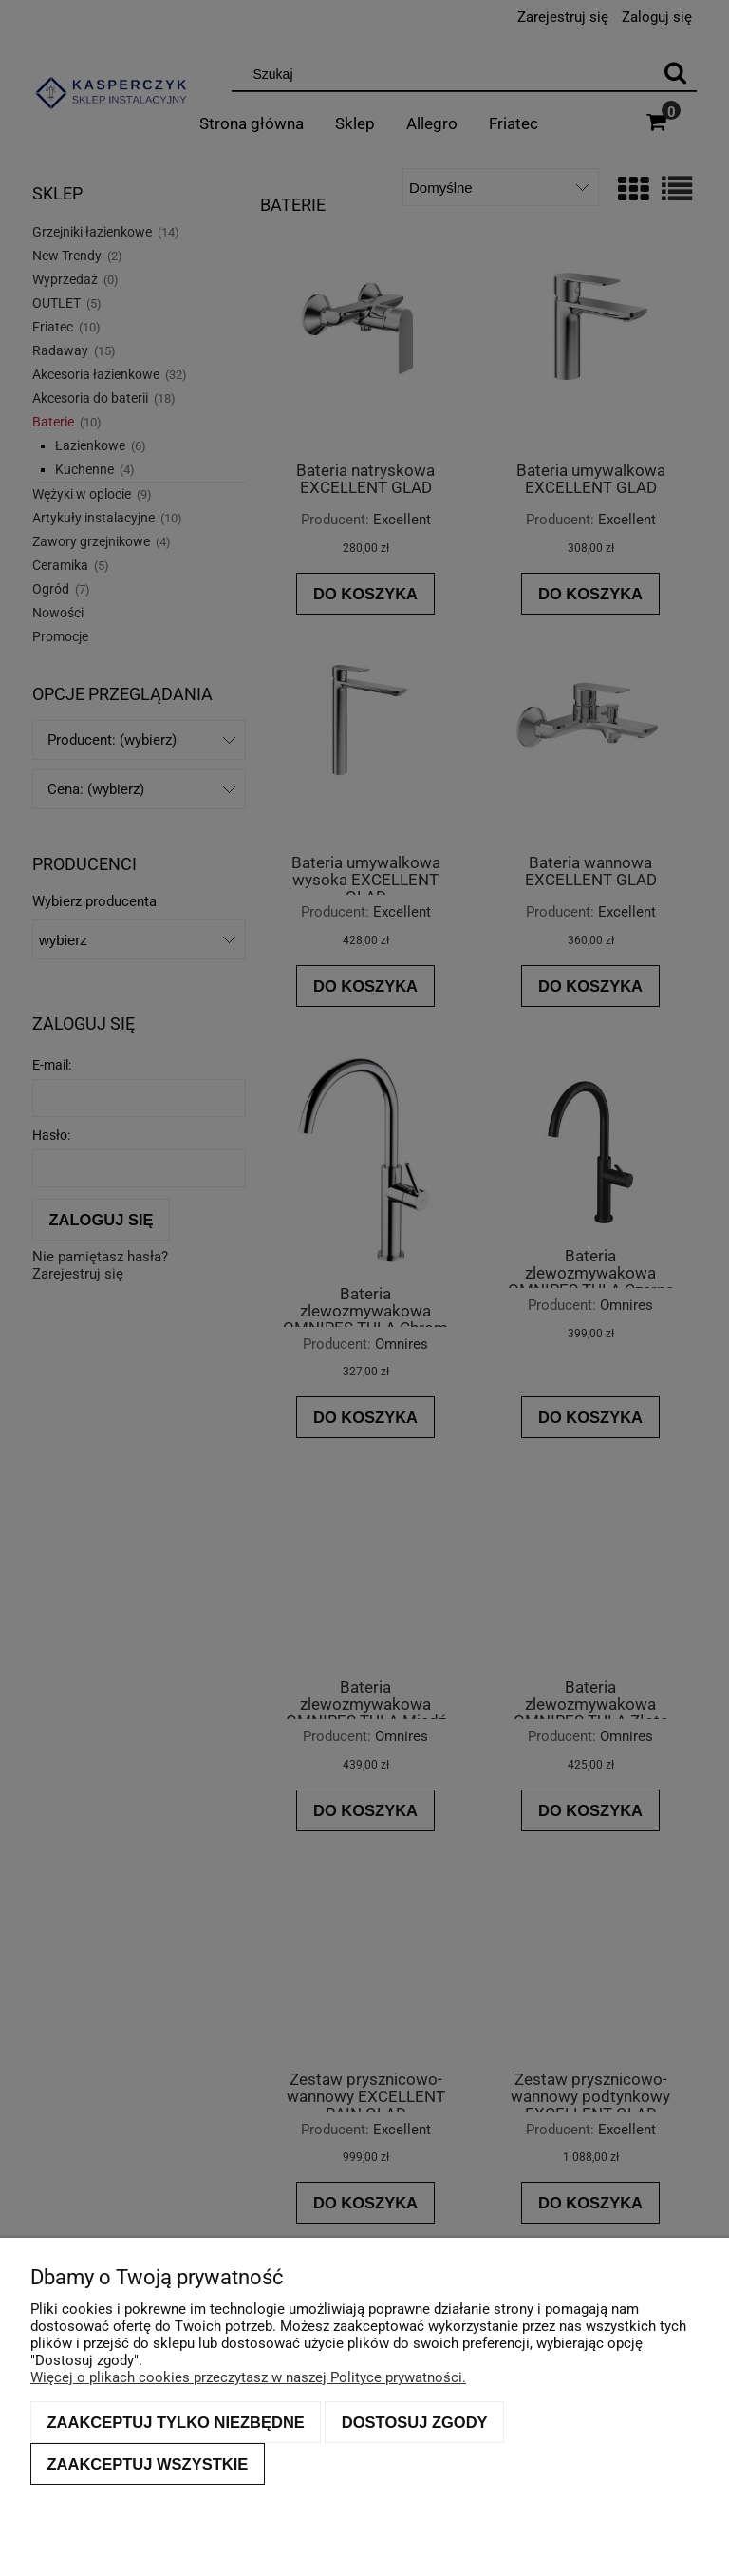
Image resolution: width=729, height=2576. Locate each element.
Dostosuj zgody (415, 2422)
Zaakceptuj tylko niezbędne (176, 2422)
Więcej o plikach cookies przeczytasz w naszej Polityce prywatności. (248, 2377)
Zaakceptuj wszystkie (148, 2463)
